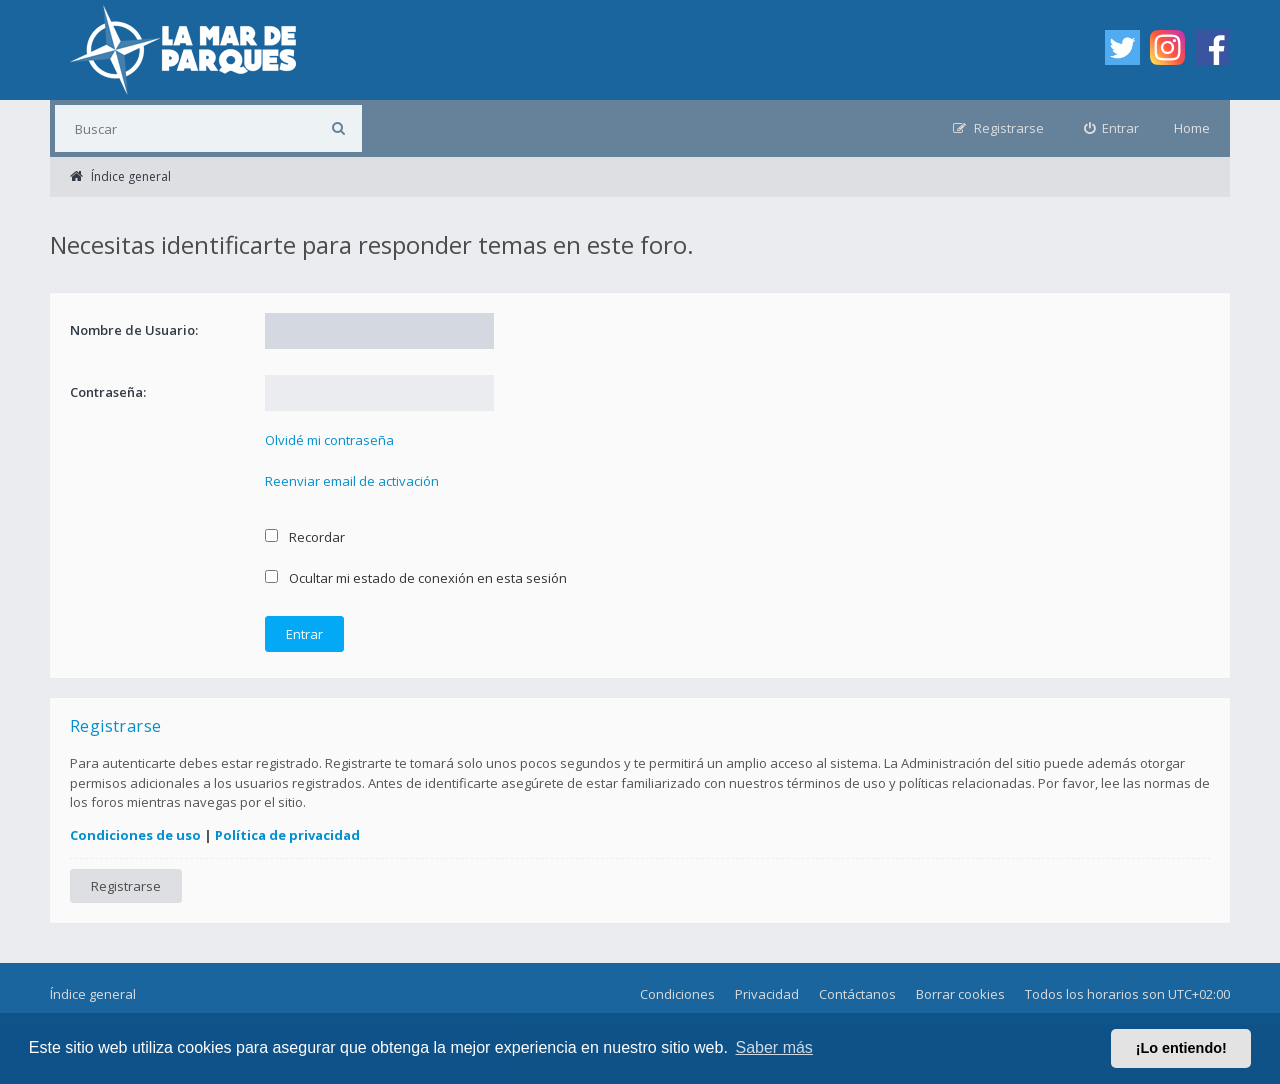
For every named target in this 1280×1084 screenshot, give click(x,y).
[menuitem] (1112, 128)
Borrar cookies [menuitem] (960, 994)
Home (1192, 128)
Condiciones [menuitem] (677, 994)
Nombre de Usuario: (134, 330)
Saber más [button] (774, 1047)
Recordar (305, 537)
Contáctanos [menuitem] (857, 994)
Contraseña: (108, 392)
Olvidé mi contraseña (329, 440)
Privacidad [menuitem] (767, 994)
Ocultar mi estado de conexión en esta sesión (416, 578)
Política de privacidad (287, 835)
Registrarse (126, 886)
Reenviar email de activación (352, 481)
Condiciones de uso (135, 835)
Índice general (93, 994)
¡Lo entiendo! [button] (1181, 1048)
